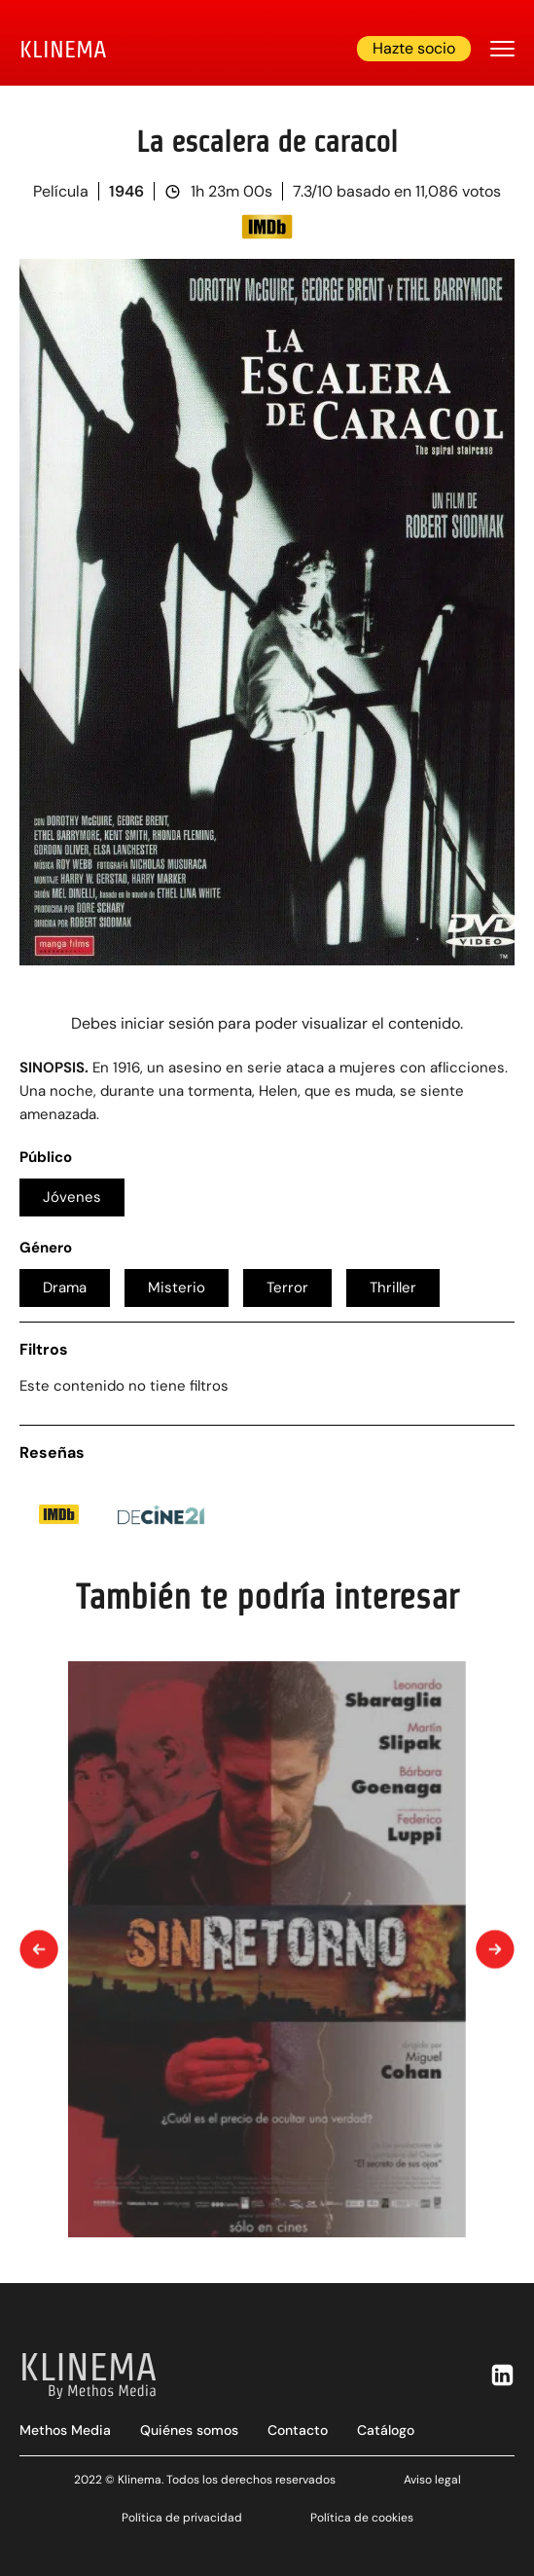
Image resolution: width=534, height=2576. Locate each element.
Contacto (297, 2430)
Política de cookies (361, 2517)
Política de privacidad (182, 2517)
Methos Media (65, 2430)
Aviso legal (432, 2479)
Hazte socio (414, 48)
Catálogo (385, 2430)
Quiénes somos (189, 2430)
